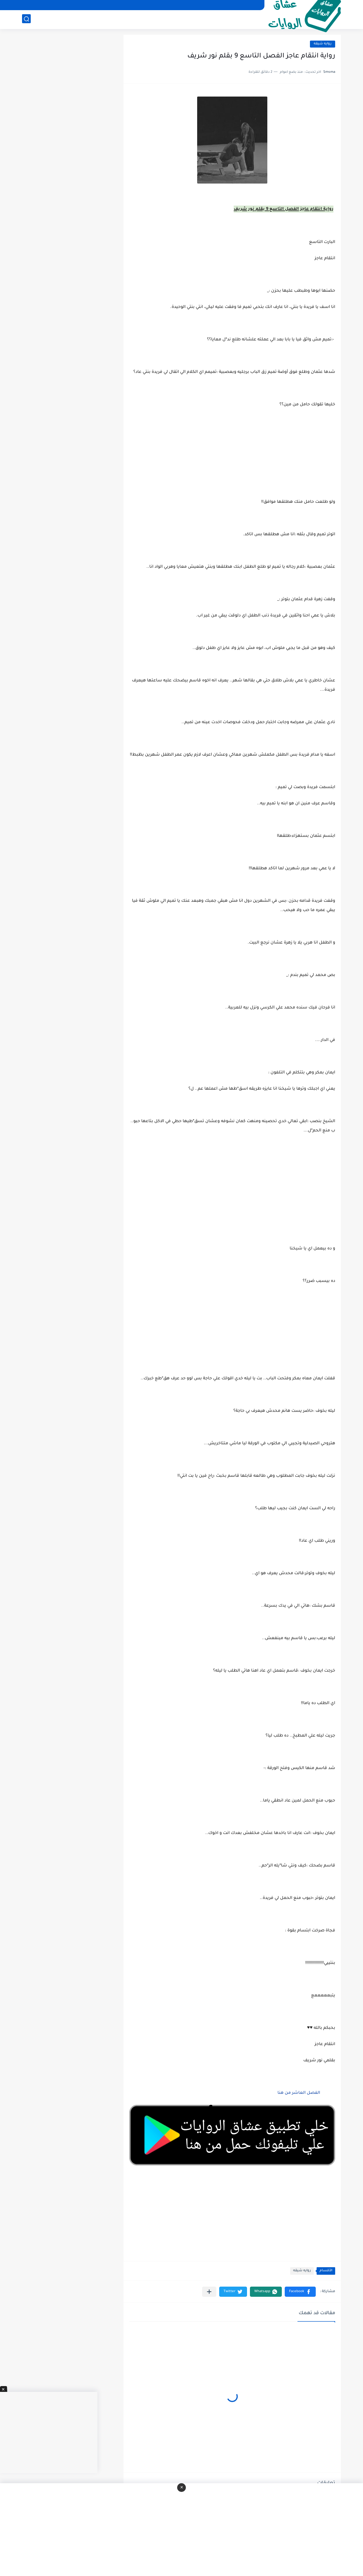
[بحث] (26, 19)
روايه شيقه (322, 44)
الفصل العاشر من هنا (298, 2093)
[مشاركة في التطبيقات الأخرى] (209, 2292)
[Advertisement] (232, 1196)
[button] (300, 2292)
